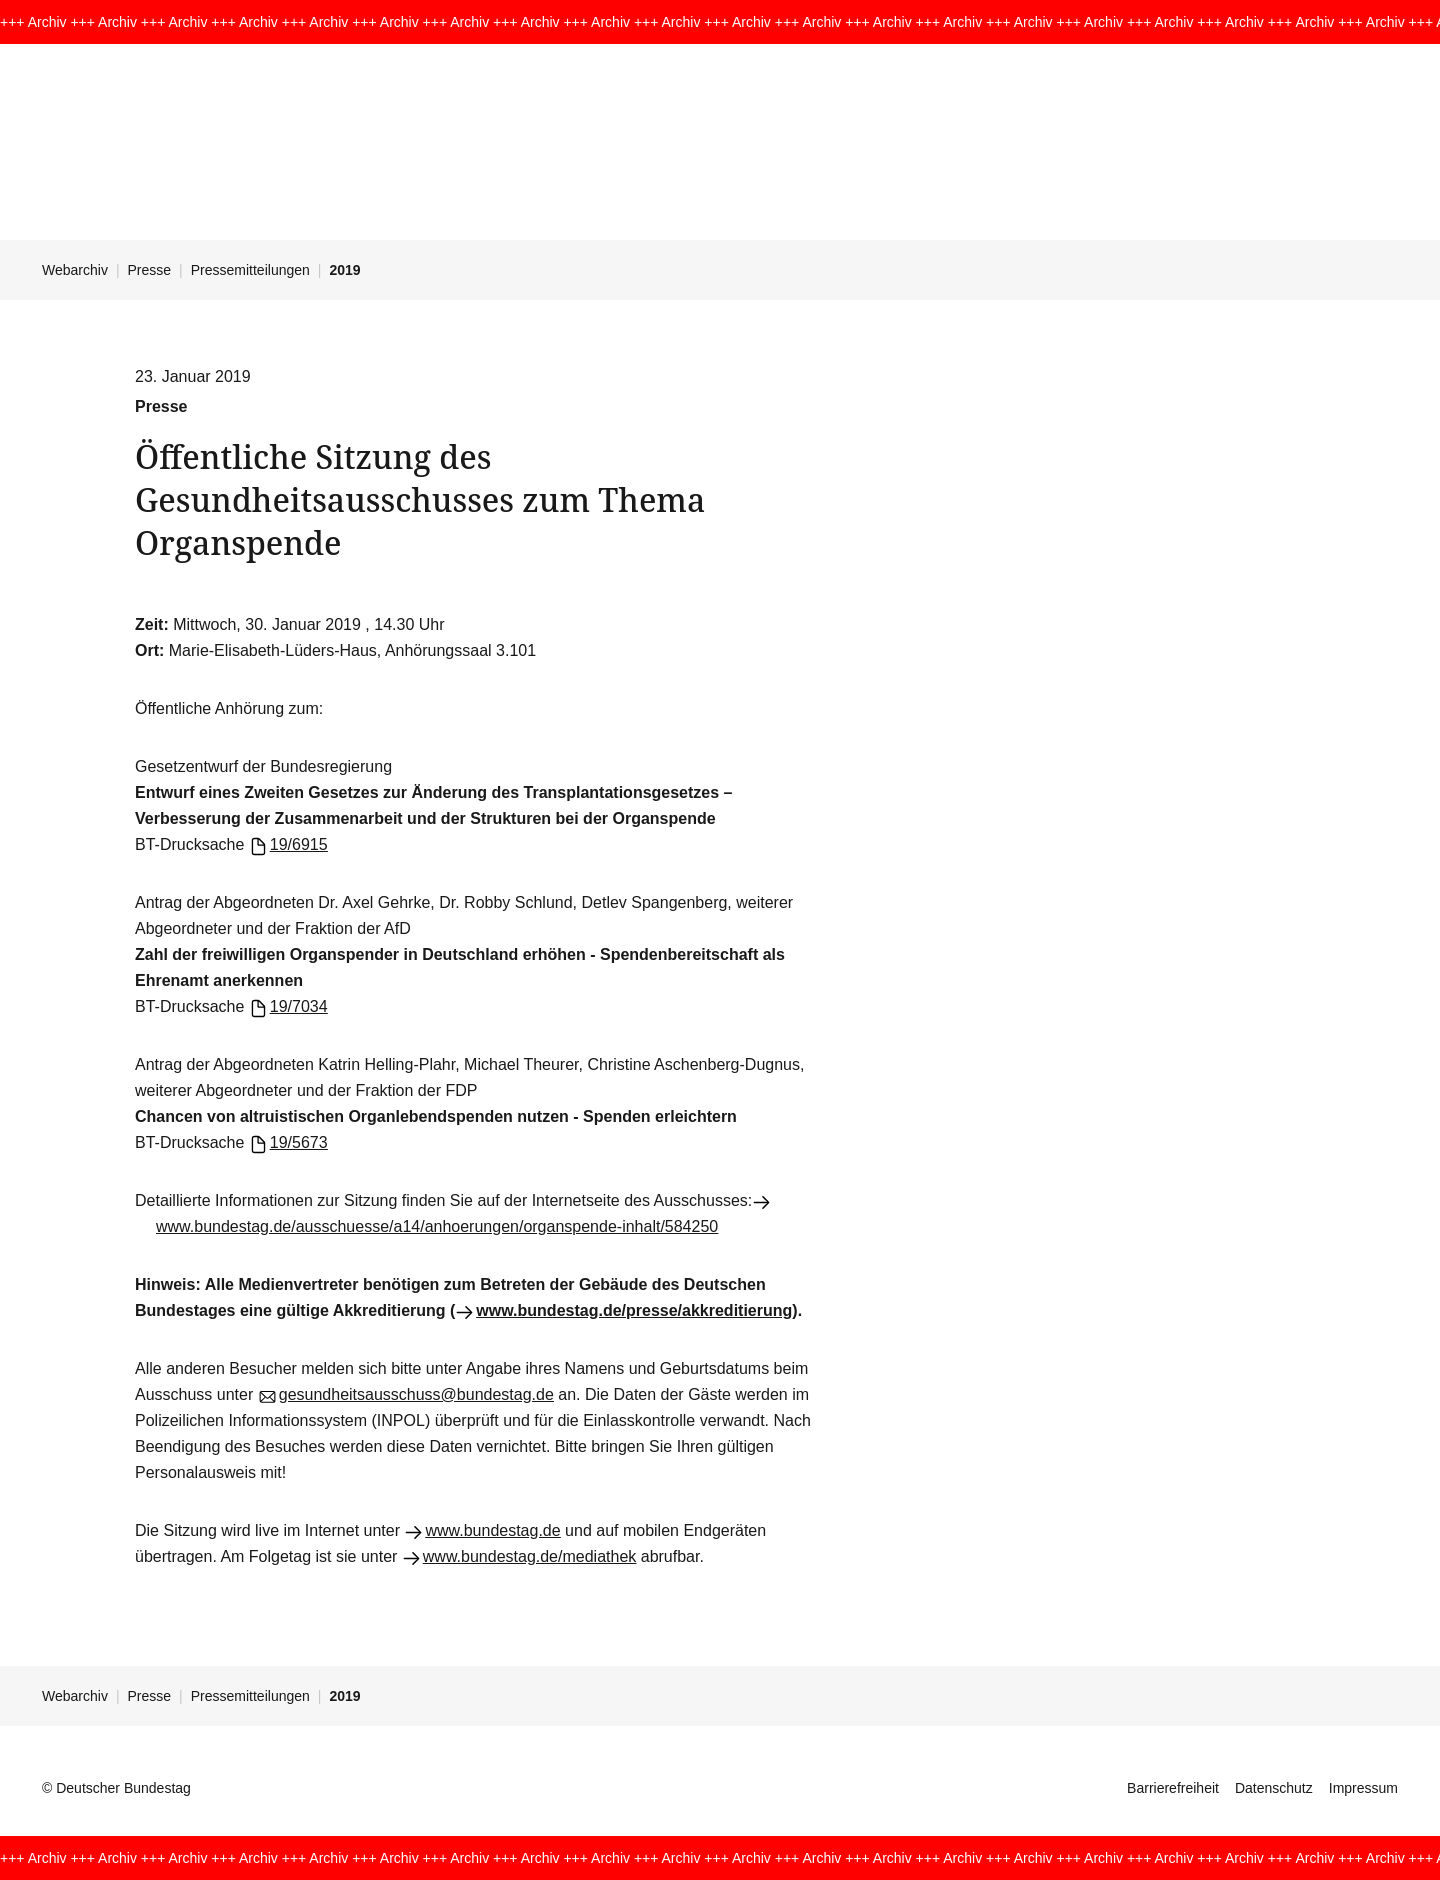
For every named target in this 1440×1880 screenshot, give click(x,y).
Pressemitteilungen (250, 270)
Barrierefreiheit (1173, 1788)
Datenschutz (1274, 1788)
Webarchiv (75, 270)
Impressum (1363, 1788)
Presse (150, 270)
